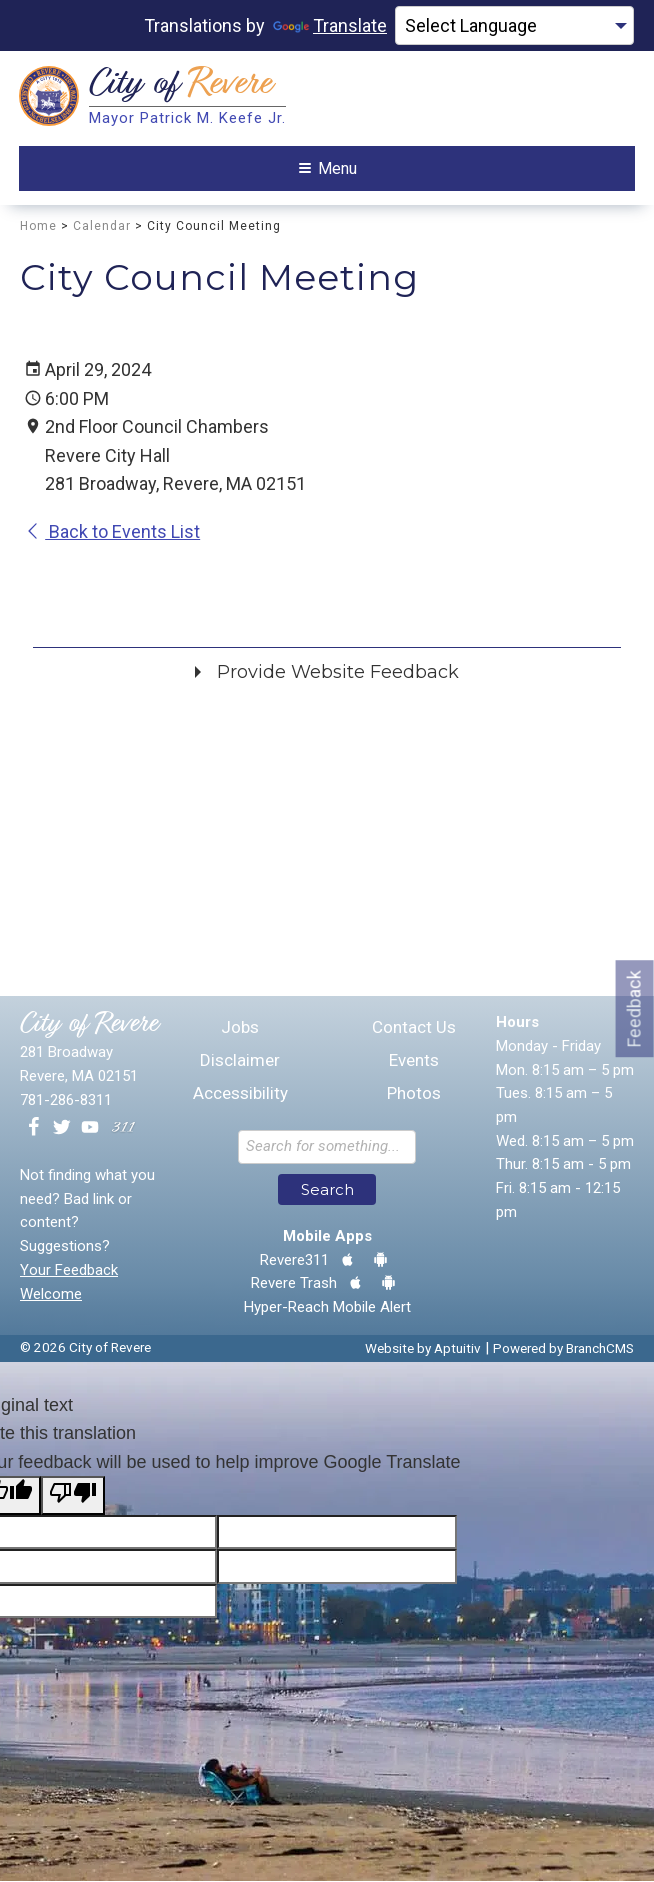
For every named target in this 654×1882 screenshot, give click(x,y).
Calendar (102, 227)
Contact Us (414, 1029)
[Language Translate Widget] (514, 26)
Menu (328, 168)
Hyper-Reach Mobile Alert (327, 1308)
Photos (414, 1095)
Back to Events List (112, 533)
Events (414, 1062)
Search (327, 1190)
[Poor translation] (73, 1496)
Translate (330, 25)
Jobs (240, 1029)
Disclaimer (240, 1062)
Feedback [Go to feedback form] (634, 1008)
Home (38, 227)
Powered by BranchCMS (563, 1349)
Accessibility (240, 1095)
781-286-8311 (66, 1101)
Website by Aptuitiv (423, 1349)
